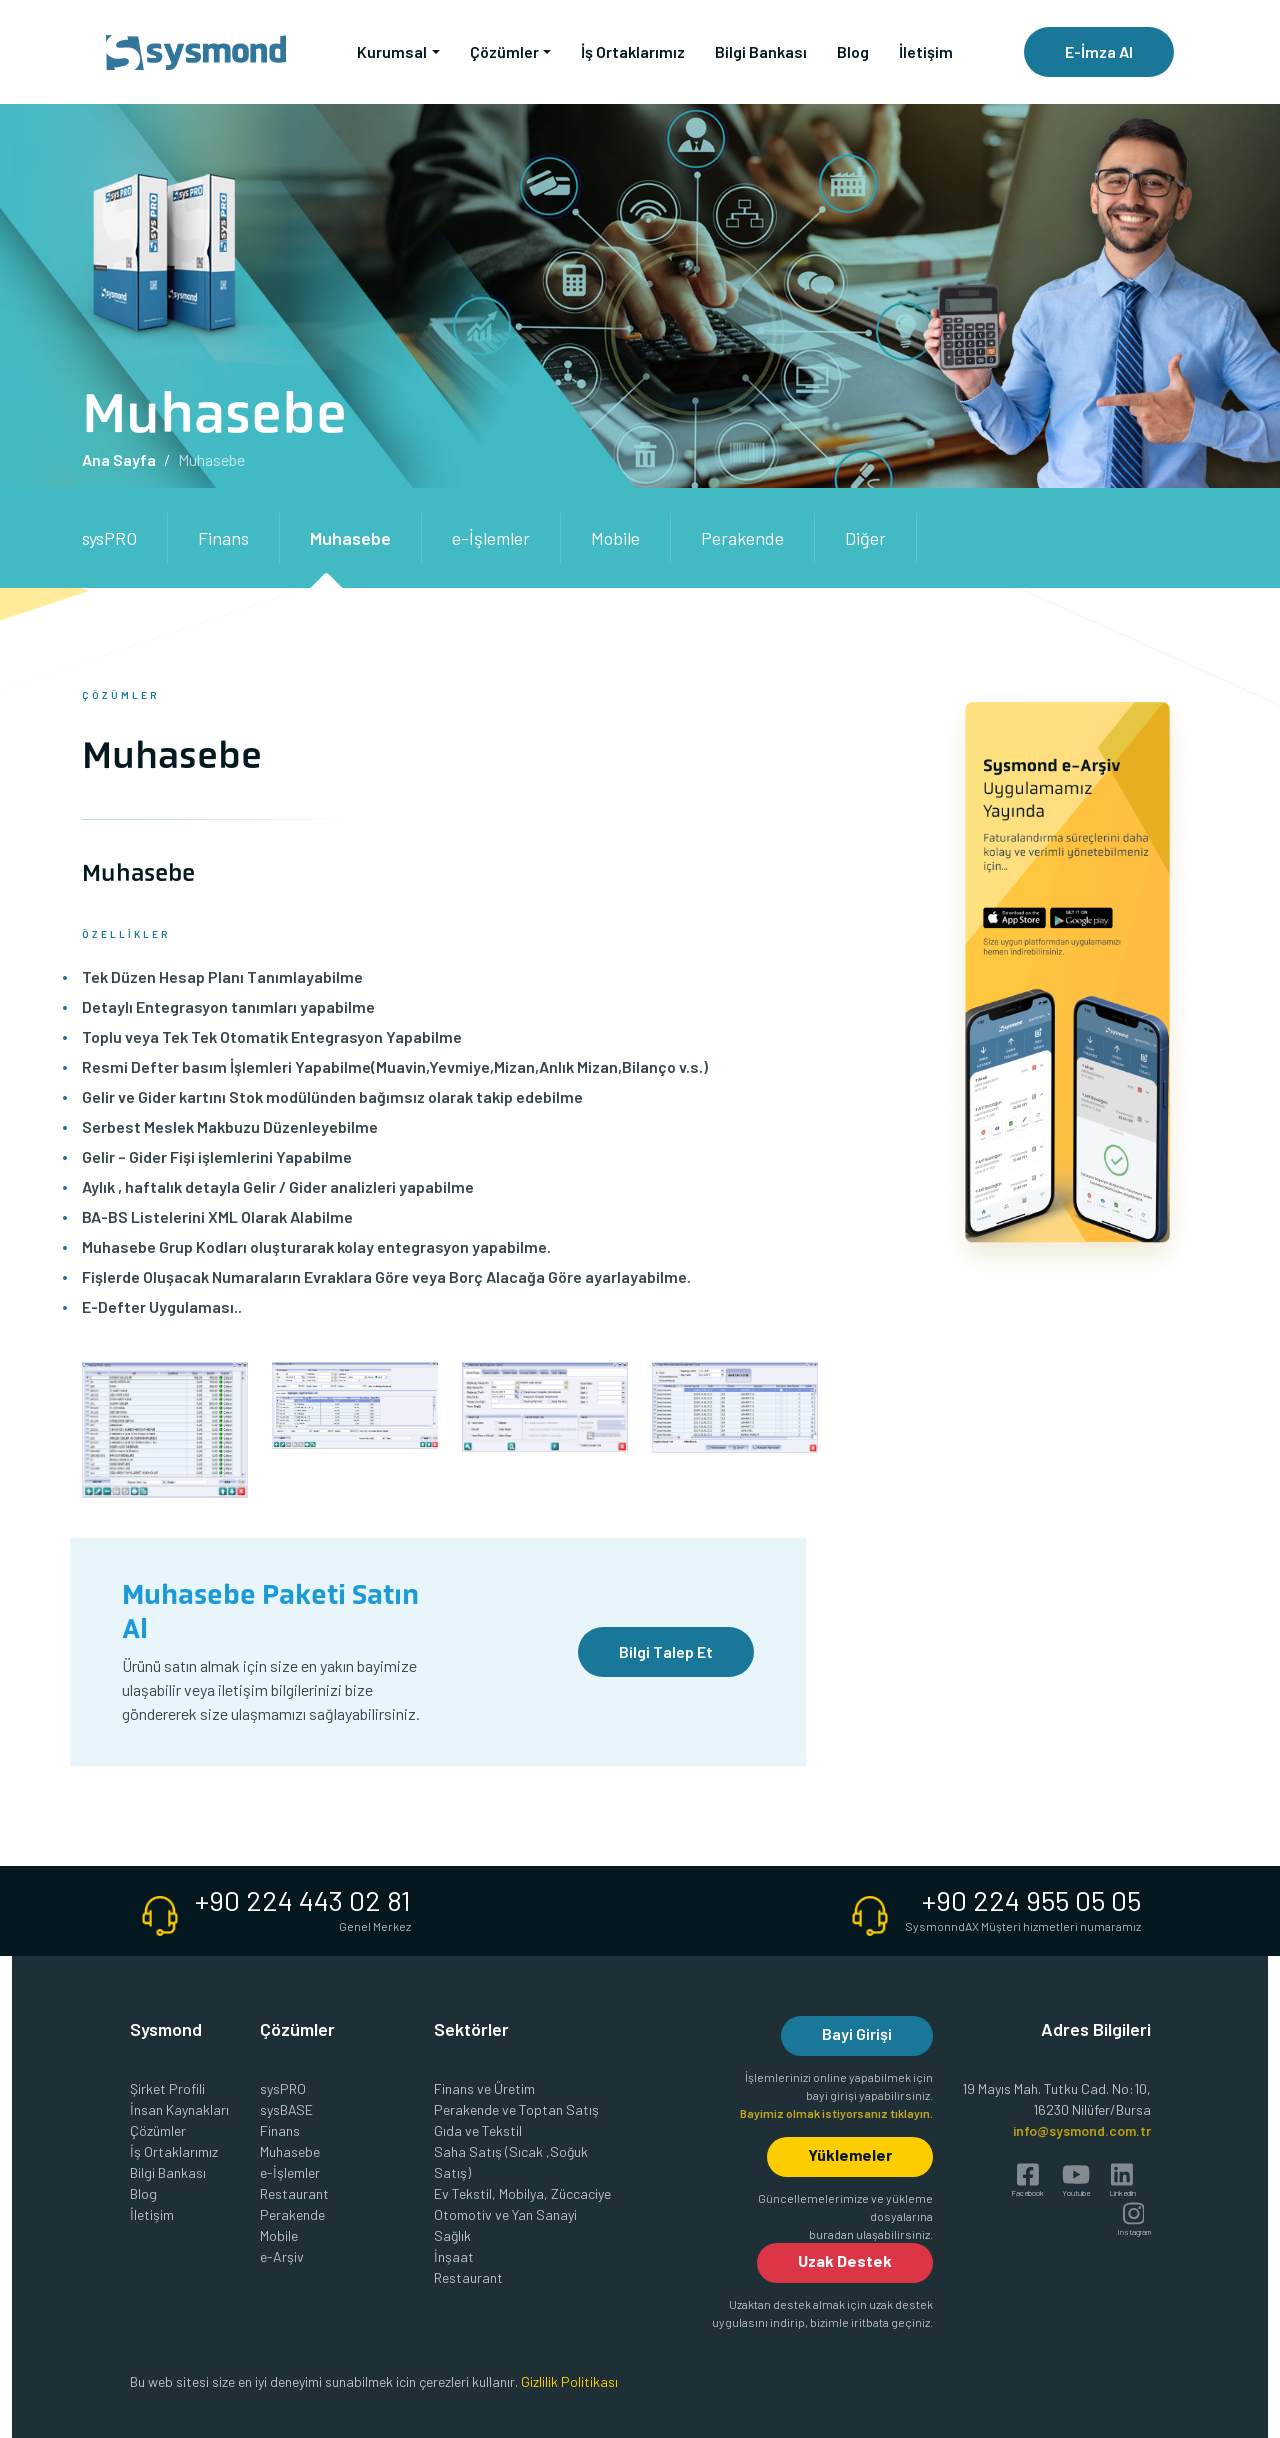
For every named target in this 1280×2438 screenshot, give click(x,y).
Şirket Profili (167, 2088)
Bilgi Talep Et (666, 1651)
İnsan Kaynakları (179, 2109)
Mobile (615, 538)
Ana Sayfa (119, 459)
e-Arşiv (282, 2256)
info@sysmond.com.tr (1082, 2130)
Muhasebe (350, 538)
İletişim (926, 51)
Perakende (742, 538)
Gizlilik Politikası (569, 2381)
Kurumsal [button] (392, 51)
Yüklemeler (850, 2154)
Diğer (865, 538)
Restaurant (294, 2193)
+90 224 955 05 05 (1031, 1900)
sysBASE (286, 2109)
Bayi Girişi (857, 2033)
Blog (853, 51)
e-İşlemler (491, 538)
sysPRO (109, 538)
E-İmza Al (1099, 51)
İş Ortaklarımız (633, 51)
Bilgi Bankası (761, 51)
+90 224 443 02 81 (303, 1900)
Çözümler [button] (504, 51)
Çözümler (158, 2130)
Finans (223, 538)
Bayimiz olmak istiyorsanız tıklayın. (836, 2113)
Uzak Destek (845, 2260)
